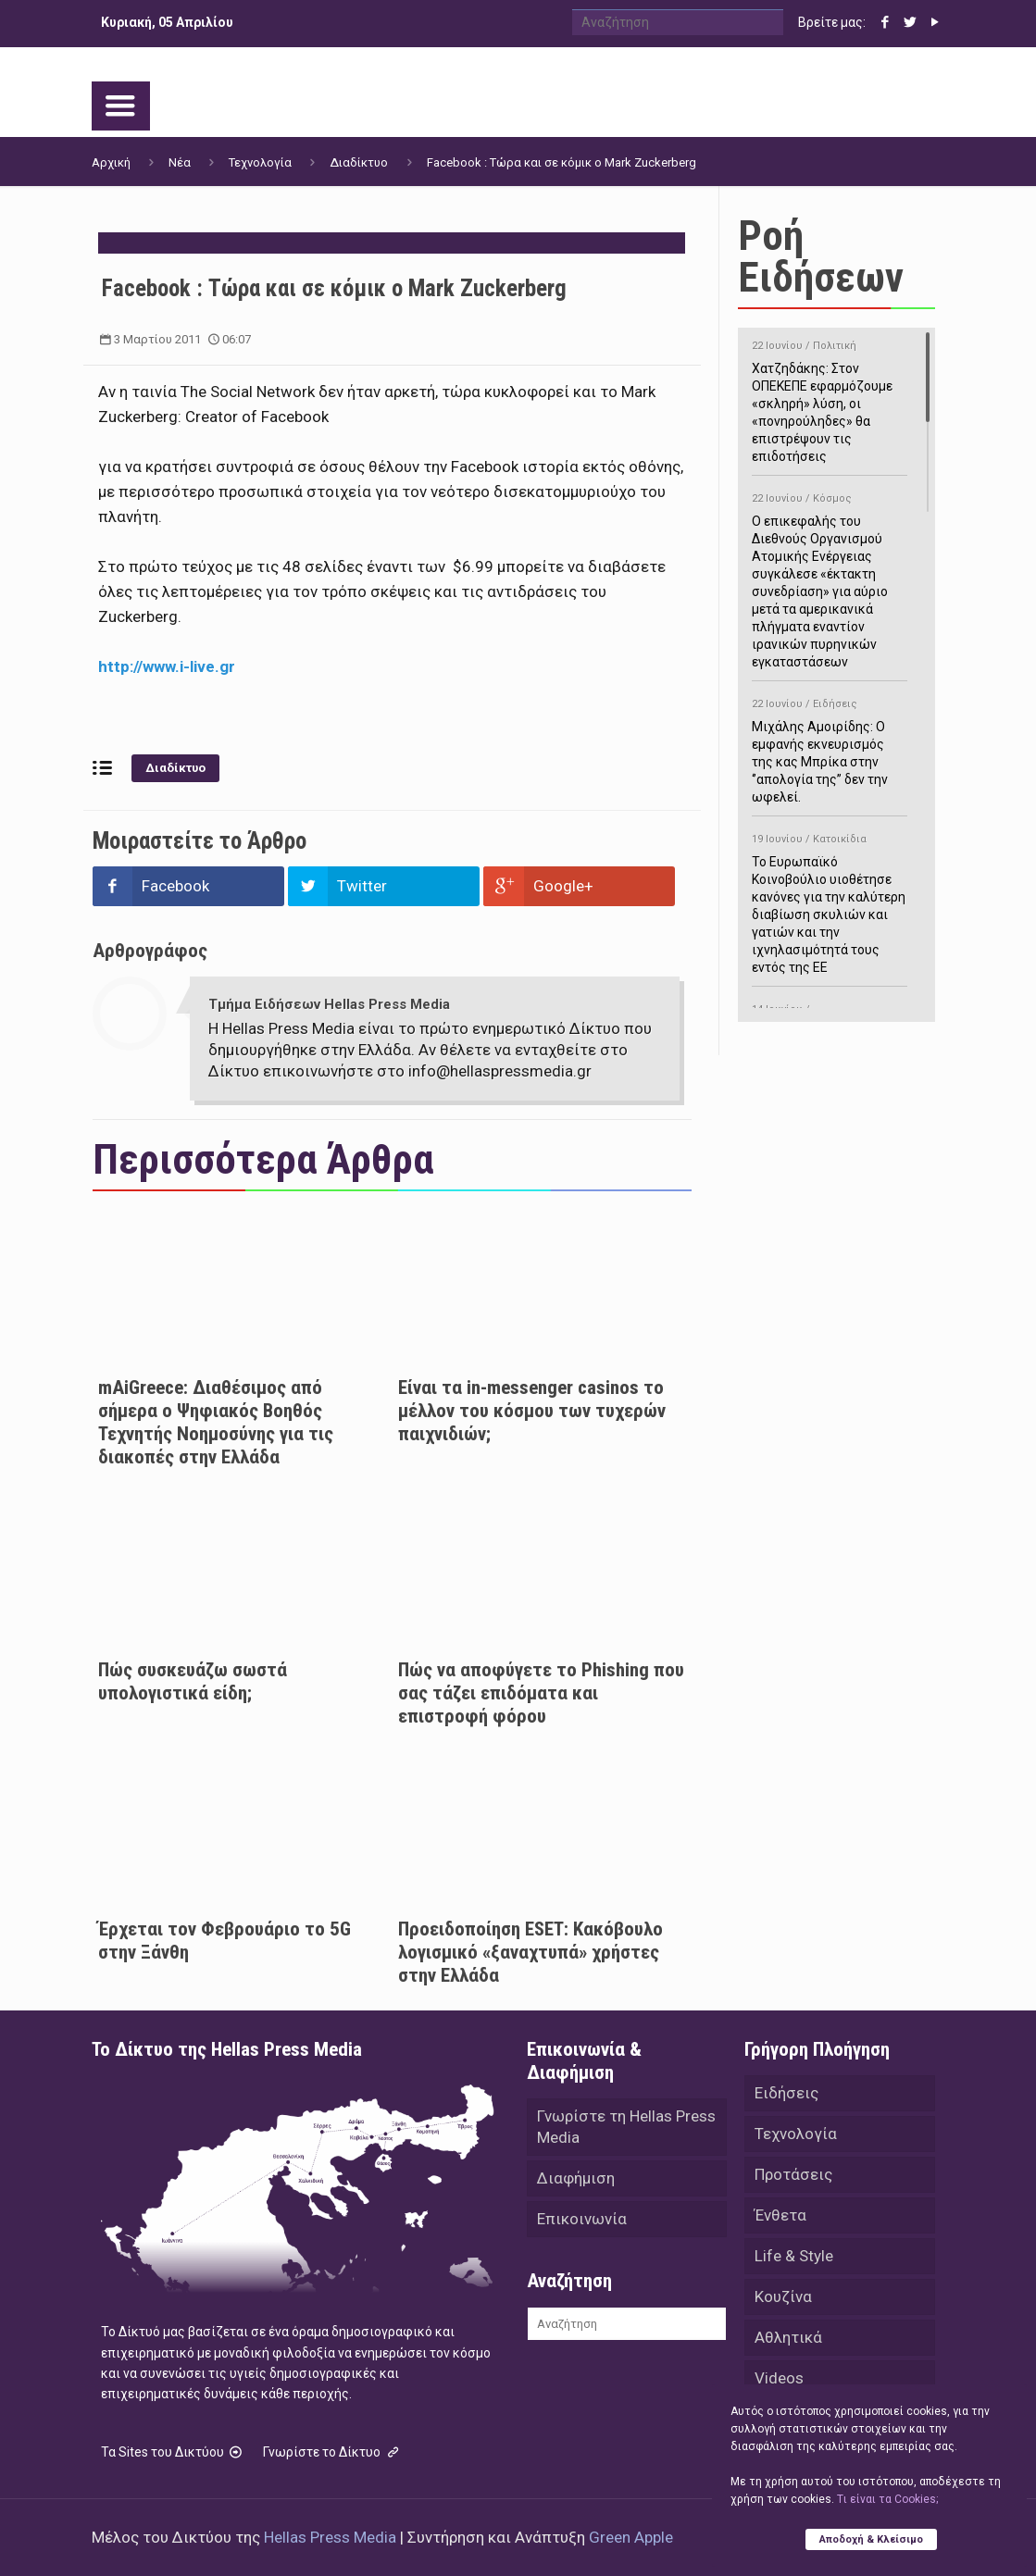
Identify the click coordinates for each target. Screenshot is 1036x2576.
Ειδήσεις (786, 2093)
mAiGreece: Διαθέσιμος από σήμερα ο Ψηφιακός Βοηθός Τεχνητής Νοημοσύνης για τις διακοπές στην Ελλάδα (215, 1422)
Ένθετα (780, 2215)
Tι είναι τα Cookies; (887, 2499)
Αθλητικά (788, 2337)
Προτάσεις (793, 2174)
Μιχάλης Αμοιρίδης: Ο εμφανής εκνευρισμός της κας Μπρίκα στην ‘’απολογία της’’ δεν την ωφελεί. (829, 747)
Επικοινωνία (582, 2218)
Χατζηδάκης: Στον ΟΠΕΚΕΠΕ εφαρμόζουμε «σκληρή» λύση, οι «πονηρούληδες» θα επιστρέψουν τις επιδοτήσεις (829, 398)
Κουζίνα (783, 2296)
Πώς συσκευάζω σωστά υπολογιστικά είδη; (192, 1681)
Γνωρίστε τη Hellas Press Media (626, 2127)
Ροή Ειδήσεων (821, 256)
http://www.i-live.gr (166, 666)
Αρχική (111, 162)
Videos (779, 2378)
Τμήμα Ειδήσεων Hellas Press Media (329, 1004)
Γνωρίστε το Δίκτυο (332, 2452)
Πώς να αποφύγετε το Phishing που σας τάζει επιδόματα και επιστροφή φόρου (541, 1693)
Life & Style (794, 2255)
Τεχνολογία (260, 162)
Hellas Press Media (330, 2537)
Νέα (180, 162)
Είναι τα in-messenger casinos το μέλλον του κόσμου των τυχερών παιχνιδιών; (532, 1410)
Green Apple (631, 2537)
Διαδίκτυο (359, 162)
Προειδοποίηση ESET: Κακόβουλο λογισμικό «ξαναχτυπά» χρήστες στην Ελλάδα (530, 1952)
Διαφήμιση (576, 2178)
